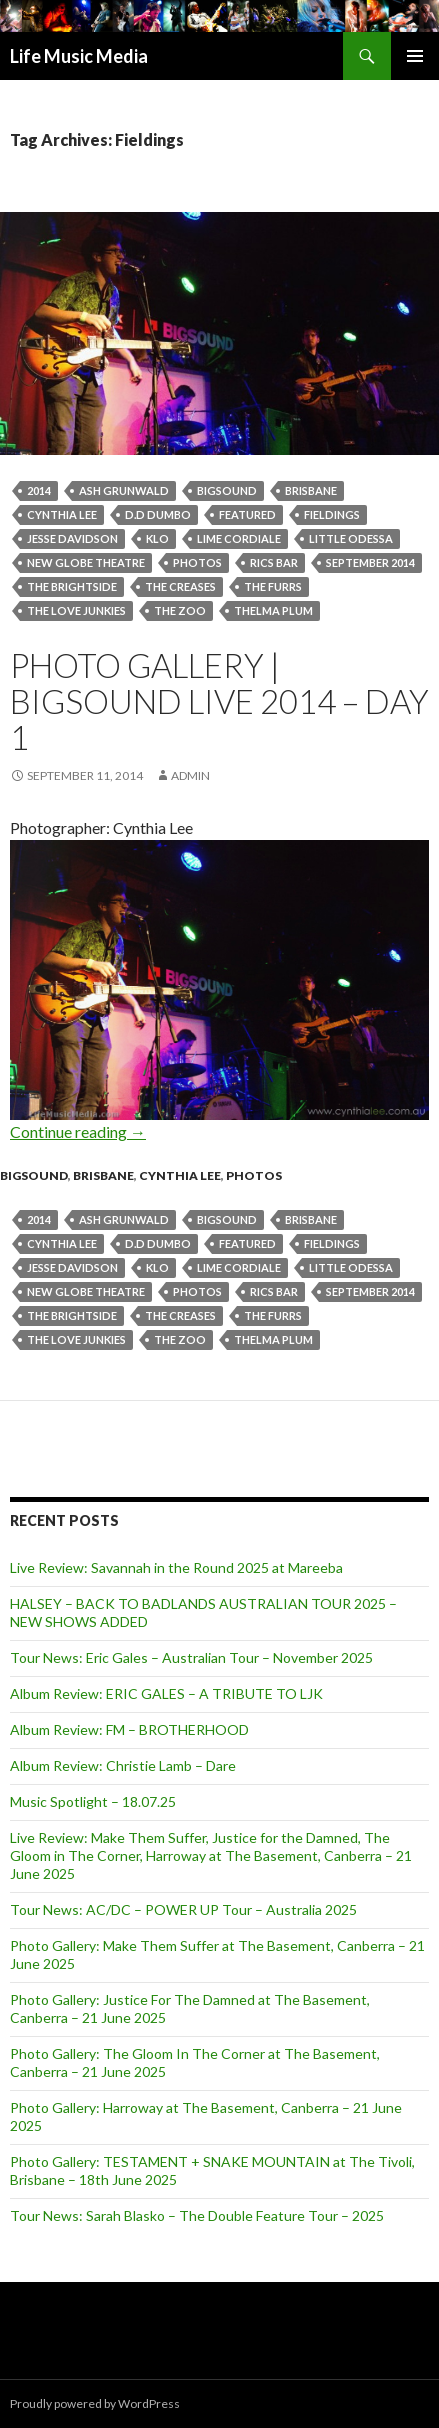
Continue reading (78, 1131)
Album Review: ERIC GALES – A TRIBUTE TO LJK (166, 1693)
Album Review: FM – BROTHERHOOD (129, 1729)
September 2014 (370, 562)
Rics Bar (274, 562)
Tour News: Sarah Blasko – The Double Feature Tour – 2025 (197, 2215)
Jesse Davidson (72, 538)
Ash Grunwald (124, 490)
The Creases (180, 586)
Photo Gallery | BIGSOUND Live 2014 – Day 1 (219, 701)
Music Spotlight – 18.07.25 (93, 1801)
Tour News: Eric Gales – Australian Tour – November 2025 (191, 1657)
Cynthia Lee (62, 514)
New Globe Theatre (86, 562)
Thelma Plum (273, 610)
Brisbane (311, 490)
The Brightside (72, 586)
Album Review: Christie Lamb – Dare (123, 1765)
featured (247, 514)
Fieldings (332, 514)
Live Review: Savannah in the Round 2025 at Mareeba (176, 1567)
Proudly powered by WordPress (95, 2403)
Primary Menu (415, 56)
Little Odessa (351, 538)
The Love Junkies (76, 610)
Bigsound (34, 1175)
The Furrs (273, 586)
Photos (197, 562)
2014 (39, 490)
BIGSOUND (227, 490)
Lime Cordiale (239, 538)
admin (190, 775)
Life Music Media (79, 56)
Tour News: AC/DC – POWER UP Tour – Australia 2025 (183, 1909)
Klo (157, 538)
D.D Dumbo (158, 514)
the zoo (180, 610)
